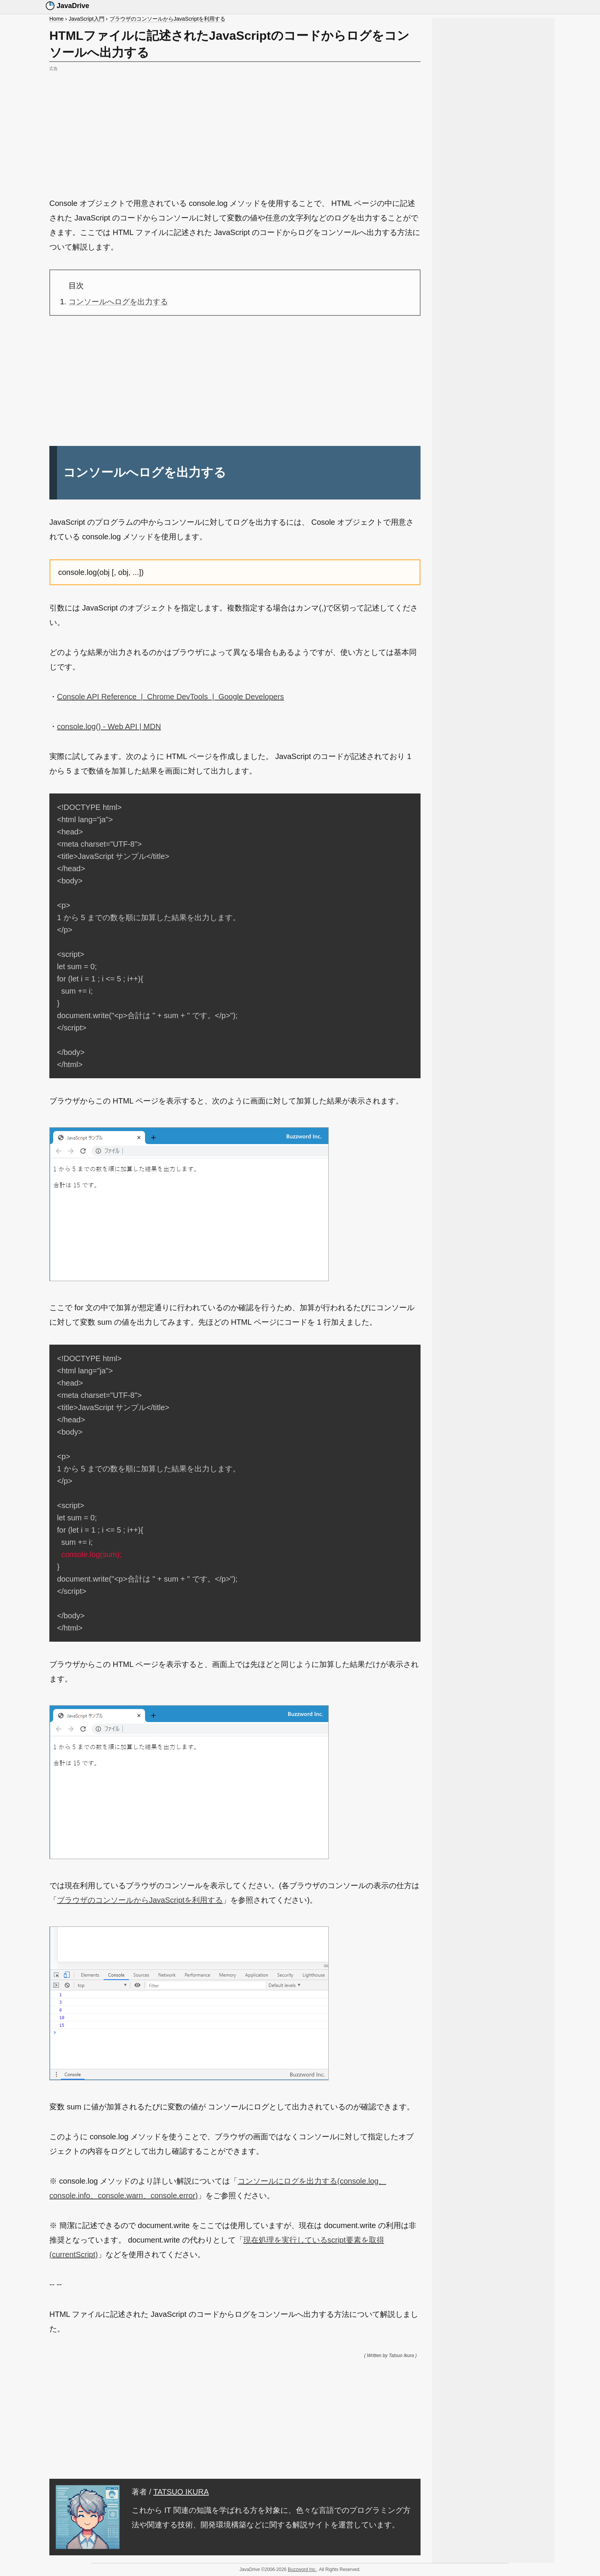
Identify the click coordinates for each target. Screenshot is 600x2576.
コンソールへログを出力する (118, 301)
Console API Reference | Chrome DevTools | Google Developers (170, 696)
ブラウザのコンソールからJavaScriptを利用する (167, 19)
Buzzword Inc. (302, 2569)
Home (56, 19)
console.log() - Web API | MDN (109, 726)
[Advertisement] (235, 127)
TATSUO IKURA (181, 2492)
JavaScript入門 (86, 19)
